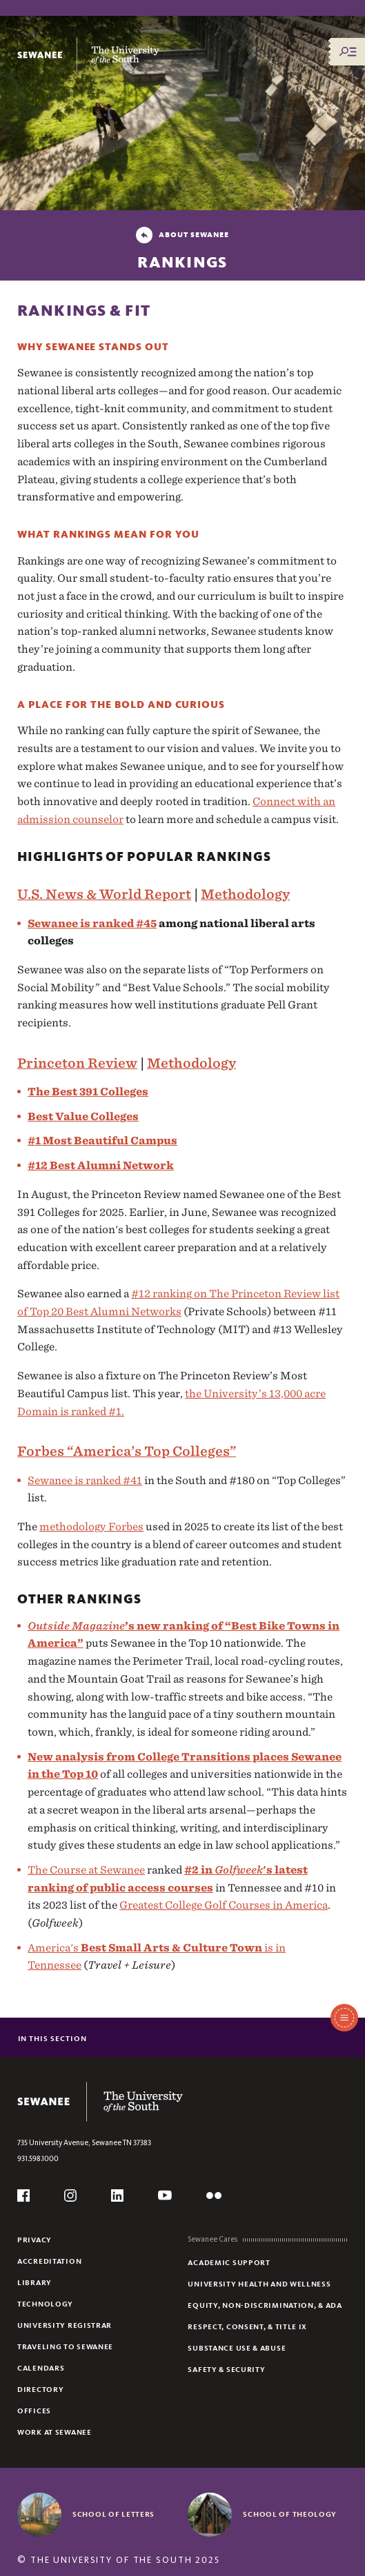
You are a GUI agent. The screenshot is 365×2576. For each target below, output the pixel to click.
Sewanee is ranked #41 (85, 1480)
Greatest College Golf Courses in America (223, 1905)
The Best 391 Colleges (88, 1091)
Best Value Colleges (83, 1116)
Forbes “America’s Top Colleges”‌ (126, 1451)
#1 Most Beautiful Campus (102, 1140)
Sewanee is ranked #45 (92, 923)
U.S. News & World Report (104, 894)
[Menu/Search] (348, 51)
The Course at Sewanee (86, 1870)
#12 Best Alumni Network (101, 1165)
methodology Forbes (91, 1526)
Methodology (245, 894)
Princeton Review (77, 1063)
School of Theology (290, 2514)
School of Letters (113, 2514)
